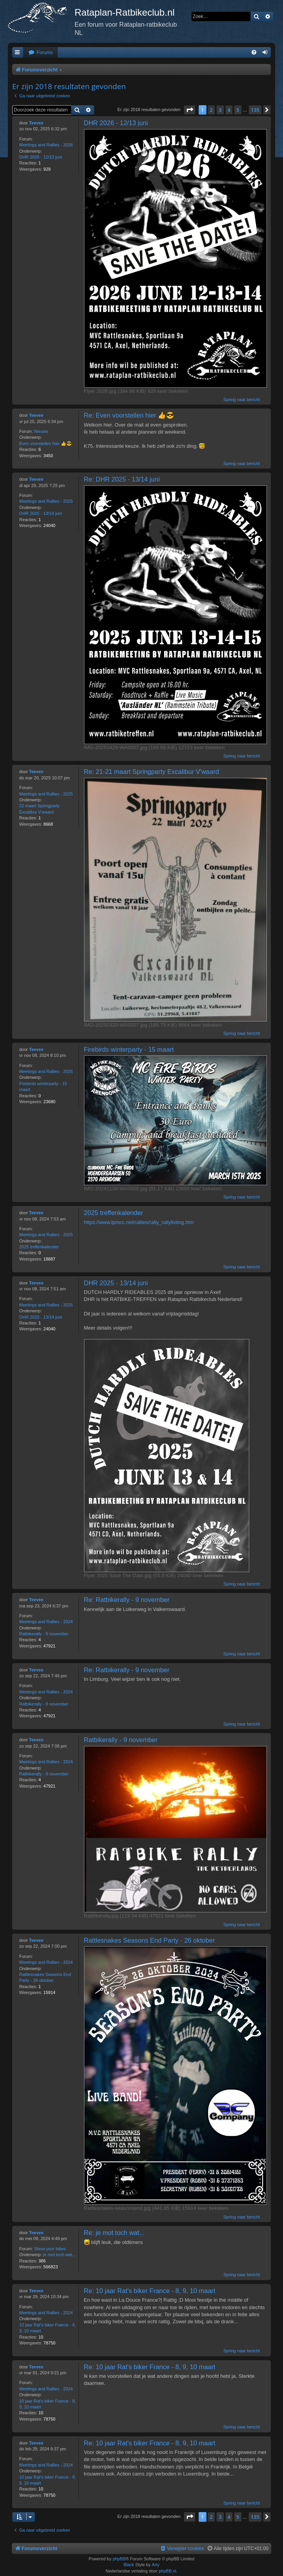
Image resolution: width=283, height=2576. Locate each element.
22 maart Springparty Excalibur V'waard (39, 808)
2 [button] (211, 109)
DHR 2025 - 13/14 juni (40, 513)
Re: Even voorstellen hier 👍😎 (129, 415)
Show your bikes (50, 2248)
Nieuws (41, 431)
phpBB (119, 2558)
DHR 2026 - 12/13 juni (40, 157)
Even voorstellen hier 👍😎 (45, 443)
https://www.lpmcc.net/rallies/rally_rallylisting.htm (139, 1222)
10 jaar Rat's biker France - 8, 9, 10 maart (47, 2327)
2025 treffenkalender (39, 1246)
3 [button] (220, 109)
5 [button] (237, 109)
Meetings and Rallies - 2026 (46, 144)
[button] (189, 110)
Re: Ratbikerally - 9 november (127, 1599)
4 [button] (229, 109)
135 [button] (255, 109)
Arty (156, 2564)
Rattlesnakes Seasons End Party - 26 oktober (45, 1977)
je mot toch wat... (59, 2254)
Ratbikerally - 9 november (43, 1633)
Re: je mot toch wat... (114, 2232)
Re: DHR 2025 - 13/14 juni (122, 479)
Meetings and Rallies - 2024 (46, 1621)
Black (129, 2564)
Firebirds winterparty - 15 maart (43, 1086)
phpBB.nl (167, 2571)
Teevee (36, 122)
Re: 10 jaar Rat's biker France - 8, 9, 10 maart (149, 2290)
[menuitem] (40, 52)
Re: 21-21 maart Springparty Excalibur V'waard (151, 771)
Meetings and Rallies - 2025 (46, 501)
